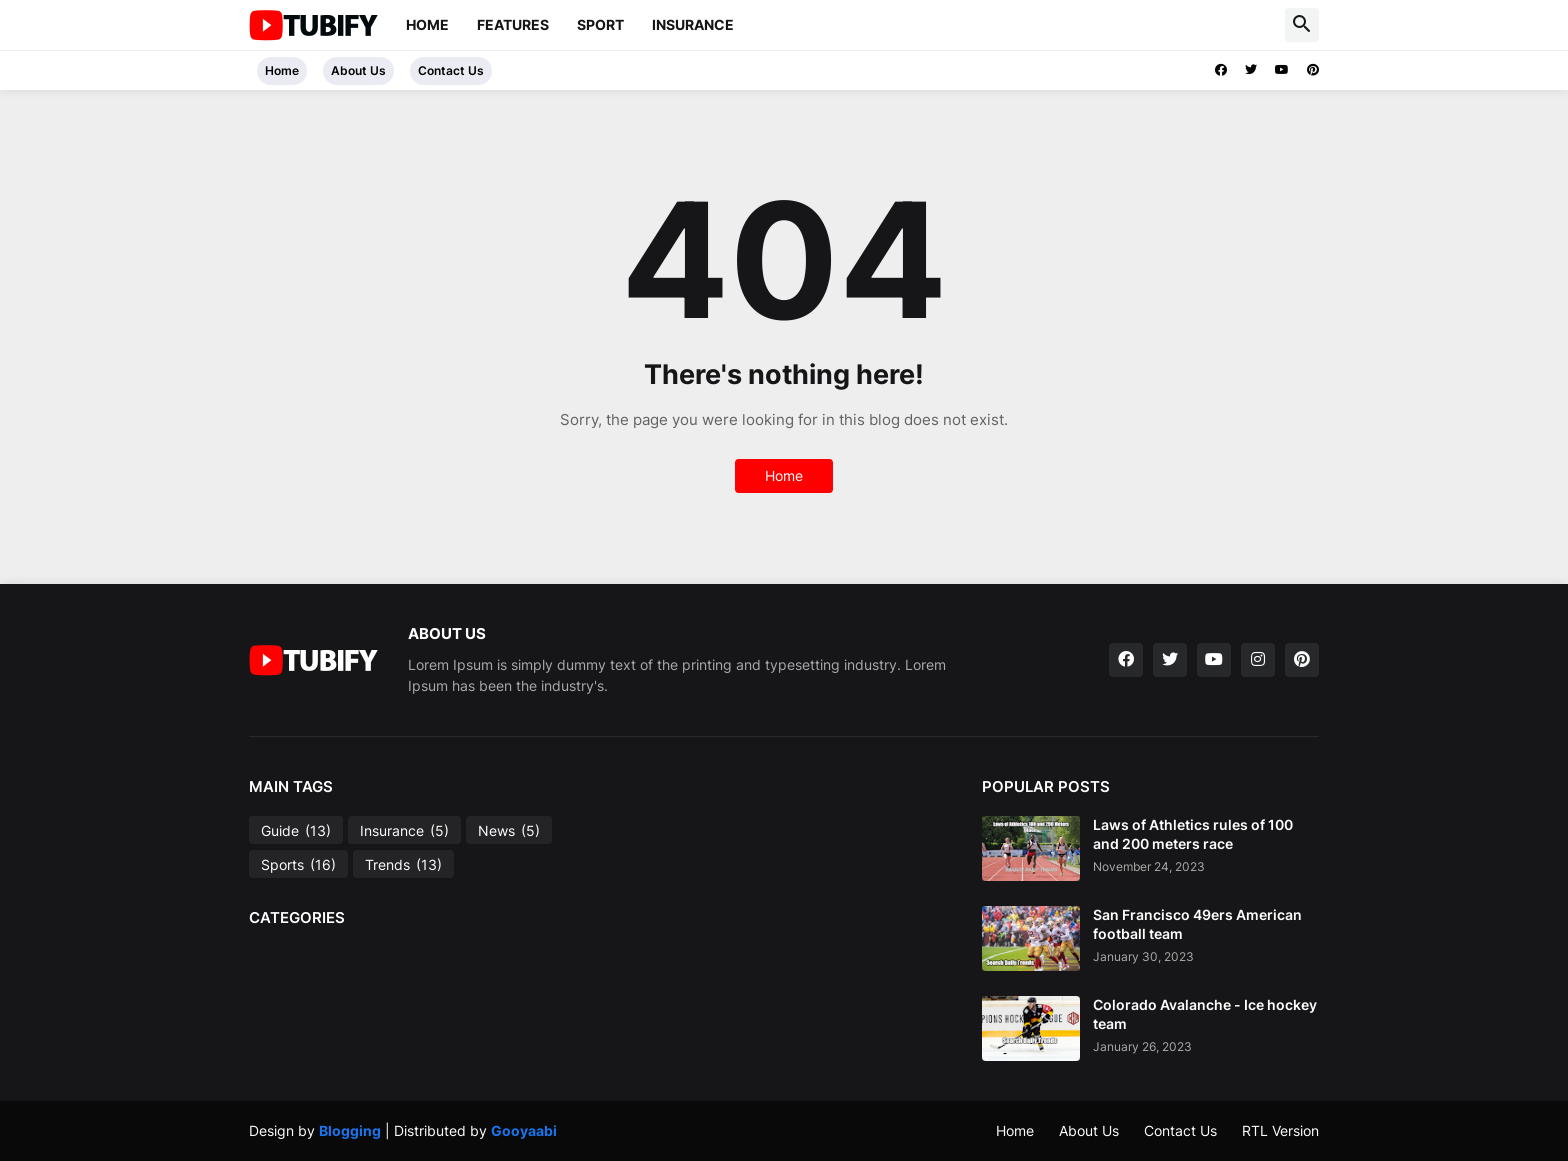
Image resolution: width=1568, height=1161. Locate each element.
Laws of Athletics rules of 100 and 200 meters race (1193, 833)
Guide (296, 831)
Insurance (693, 24)
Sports (298, 865)
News (509, 831)
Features (513, 24)
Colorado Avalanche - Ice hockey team (1205, 1013)
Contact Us (451, 70)
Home (427, 24)
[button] (1302, 25)
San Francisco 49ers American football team (1197, 923)
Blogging (350, 1130)
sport (600, 24)
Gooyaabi (524, 1130)
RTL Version (1280, 1130)
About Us (358, 70)
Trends (403, 865)
